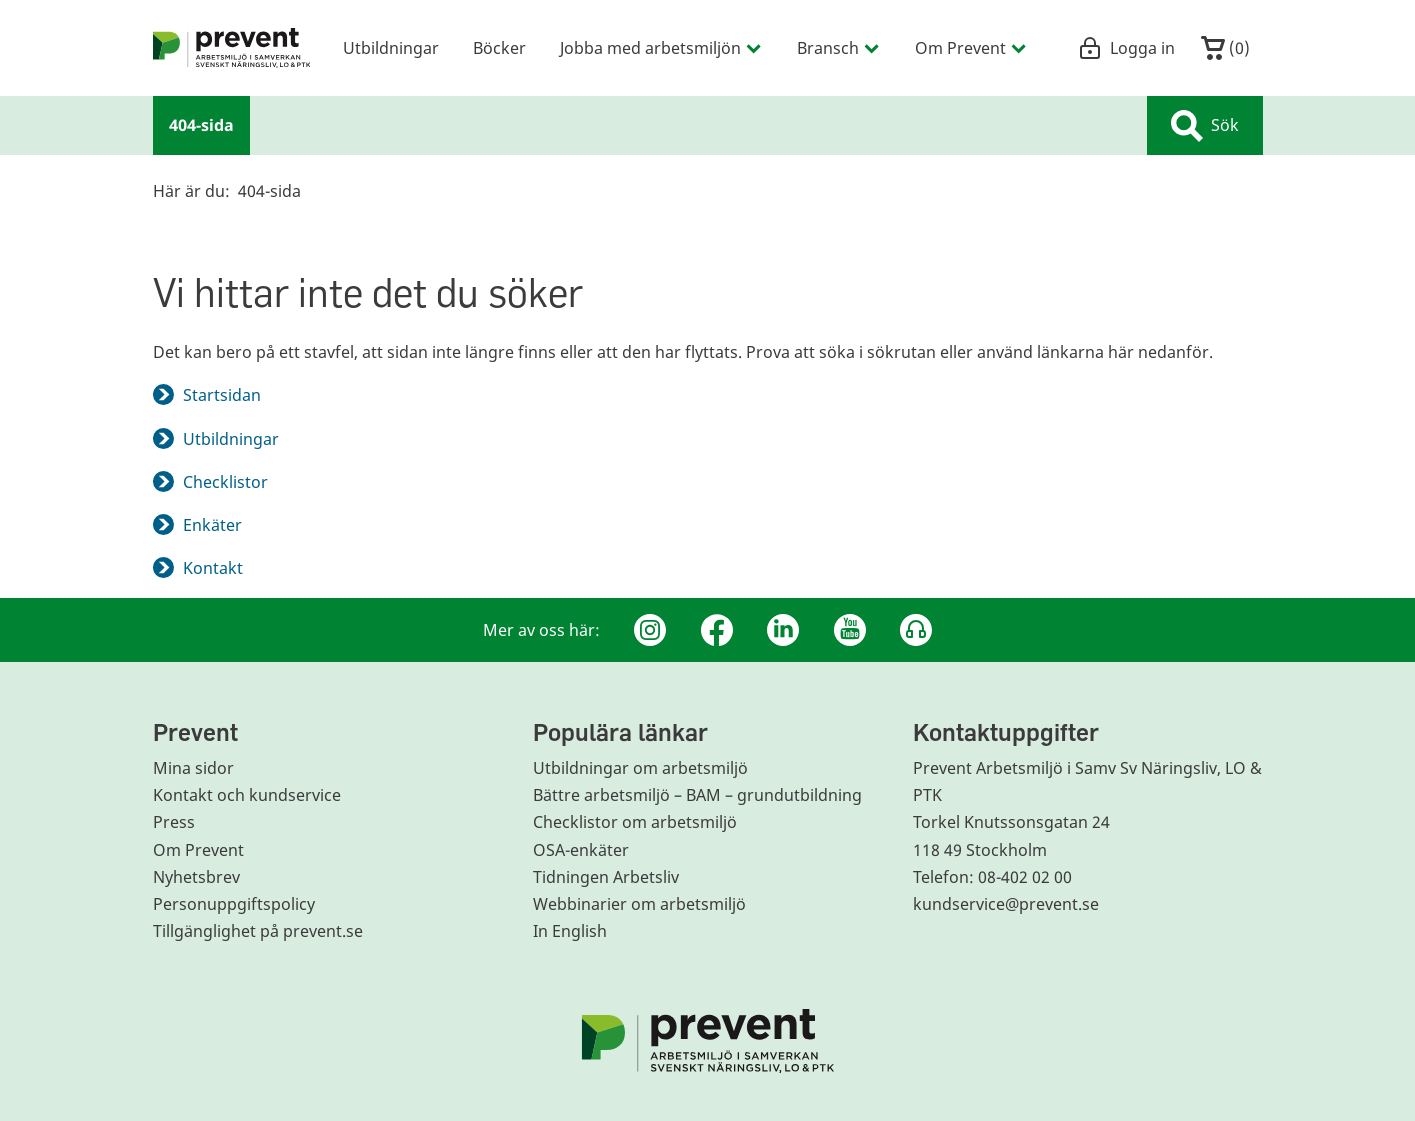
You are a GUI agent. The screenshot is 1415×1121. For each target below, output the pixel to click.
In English (570, 931)
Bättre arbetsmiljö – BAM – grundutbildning (697, 795)
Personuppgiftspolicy (234, 904)
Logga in (1126, 48)
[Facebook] (717, 630)
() (1225, 48)
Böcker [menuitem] (499, 47)
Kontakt (213, 568)
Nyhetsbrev (196, 877)
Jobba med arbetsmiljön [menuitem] (661, 47)
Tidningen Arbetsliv (606, 877)
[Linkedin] (783, 630)
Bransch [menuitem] (839, 47)
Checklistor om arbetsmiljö (635, 822)
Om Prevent (198, 850)
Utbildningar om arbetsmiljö (640, 768)
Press (174, 822)
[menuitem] (232, 48)
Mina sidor (193, 768)
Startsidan (222, 395)
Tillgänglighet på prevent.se (258, 931)
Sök (1205, 126)
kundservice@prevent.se (1006, 904)
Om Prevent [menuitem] (971, 47)
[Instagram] (650, 630)
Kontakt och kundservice (247, 795)
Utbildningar (231, 439)
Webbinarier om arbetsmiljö (639, 904)
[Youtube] (850, 630)
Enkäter (212, 525)
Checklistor (225, 482)
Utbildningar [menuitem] (391, 47)
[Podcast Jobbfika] (916, 630)
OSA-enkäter (581, 850)
